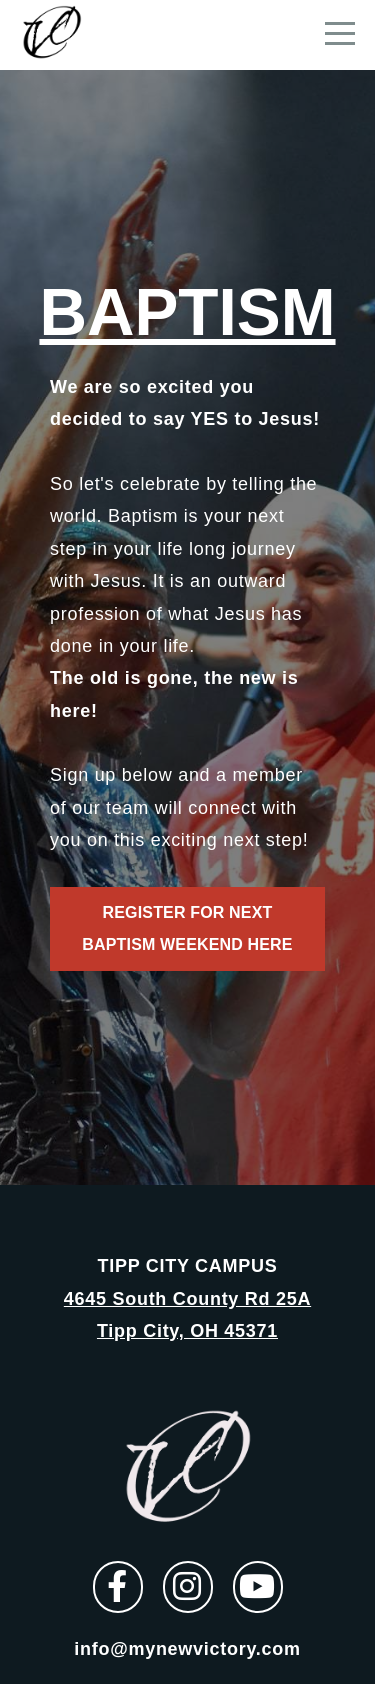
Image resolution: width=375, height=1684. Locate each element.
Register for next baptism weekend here (187, 928)
